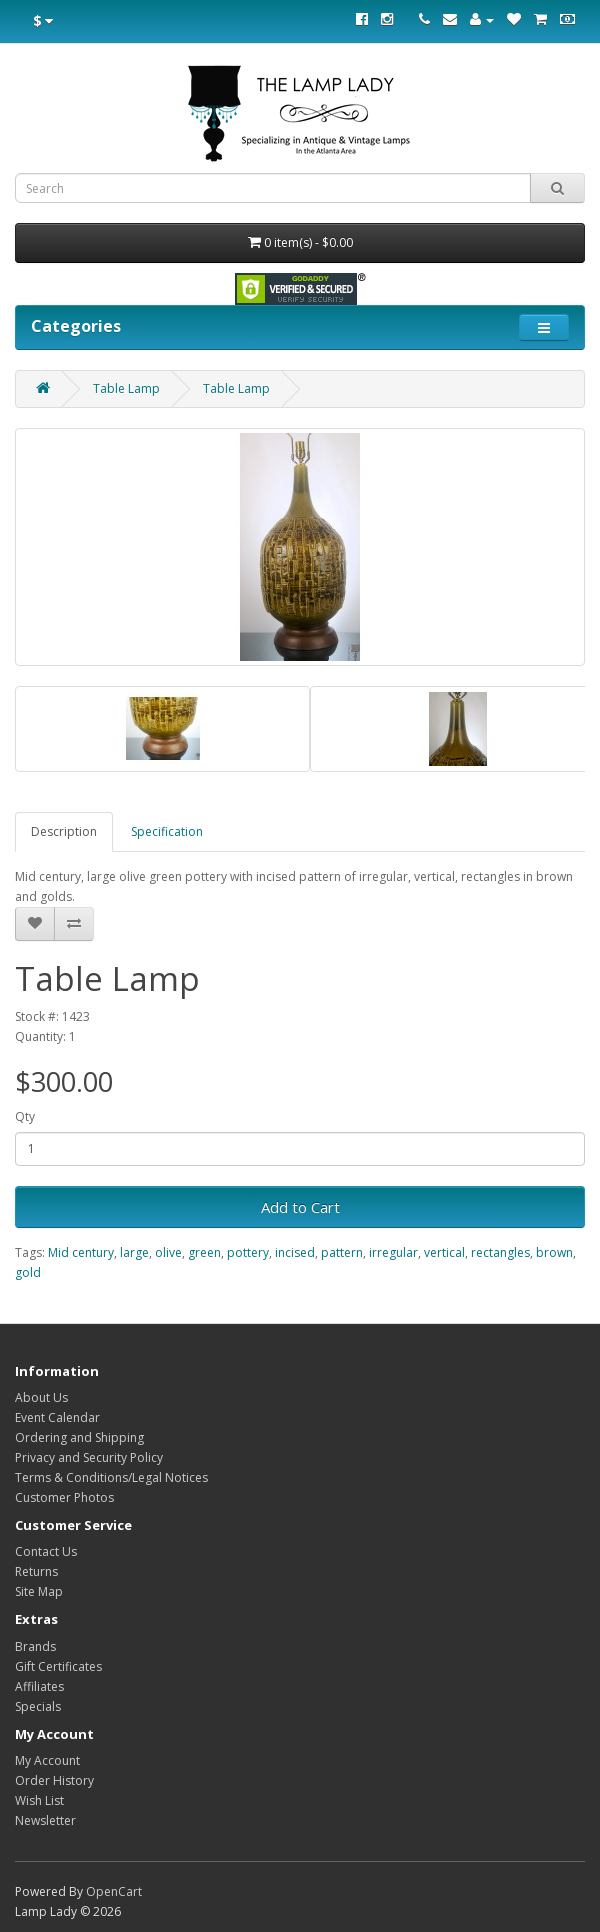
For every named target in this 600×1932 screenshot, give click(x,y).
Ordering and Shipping (79, 1437)
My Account (47, 1760)
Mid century (81, 1252)
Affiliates (39, 1686)
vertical (444, 1252)
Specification (167, 831)
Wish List (39, 1800)
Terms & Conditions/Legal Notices (111, 1477)
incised (295, 1252)
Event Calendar (57, 1417)
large (134, 1252)
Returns (36, 1571)
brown (554, 1252)
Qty (25, 1116)
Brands (35, 1646)
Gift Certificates (58, 1666)
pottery (248, 1252)
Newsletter (45, 1820)
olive (168, 1252)
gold (28, 1272)
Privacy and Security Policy (89, 1457)
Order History (54, 1780)
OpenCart (114, 1891)
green (204, 1252)
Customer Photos (64, 1497)
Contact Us (46, 1551)
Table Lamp (126, 388)
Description (64, 831)
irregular (393, 1252)
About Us (41, 1397)
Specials (38, 1706)
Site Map (39, 1591)
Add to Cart (300, 1207)
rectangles (500, 1252)
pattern (342, 1252)
